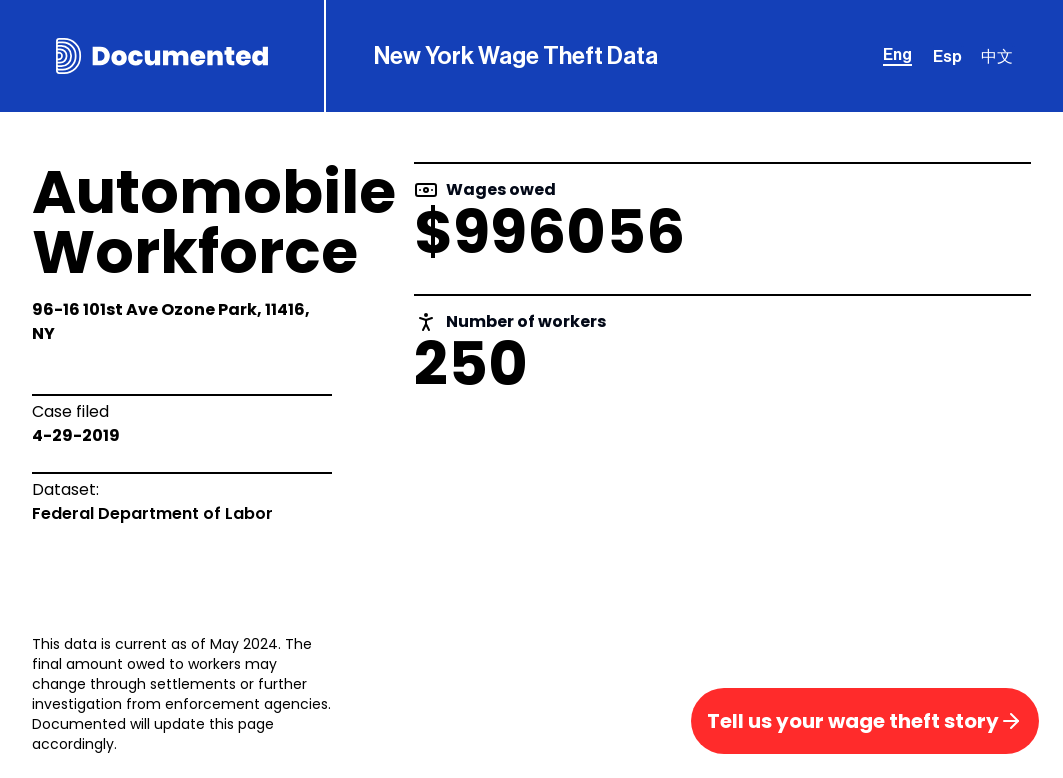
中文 (997, 57)
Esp (947, 57)
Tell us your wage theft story (865, 721)
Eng (897, 55)
